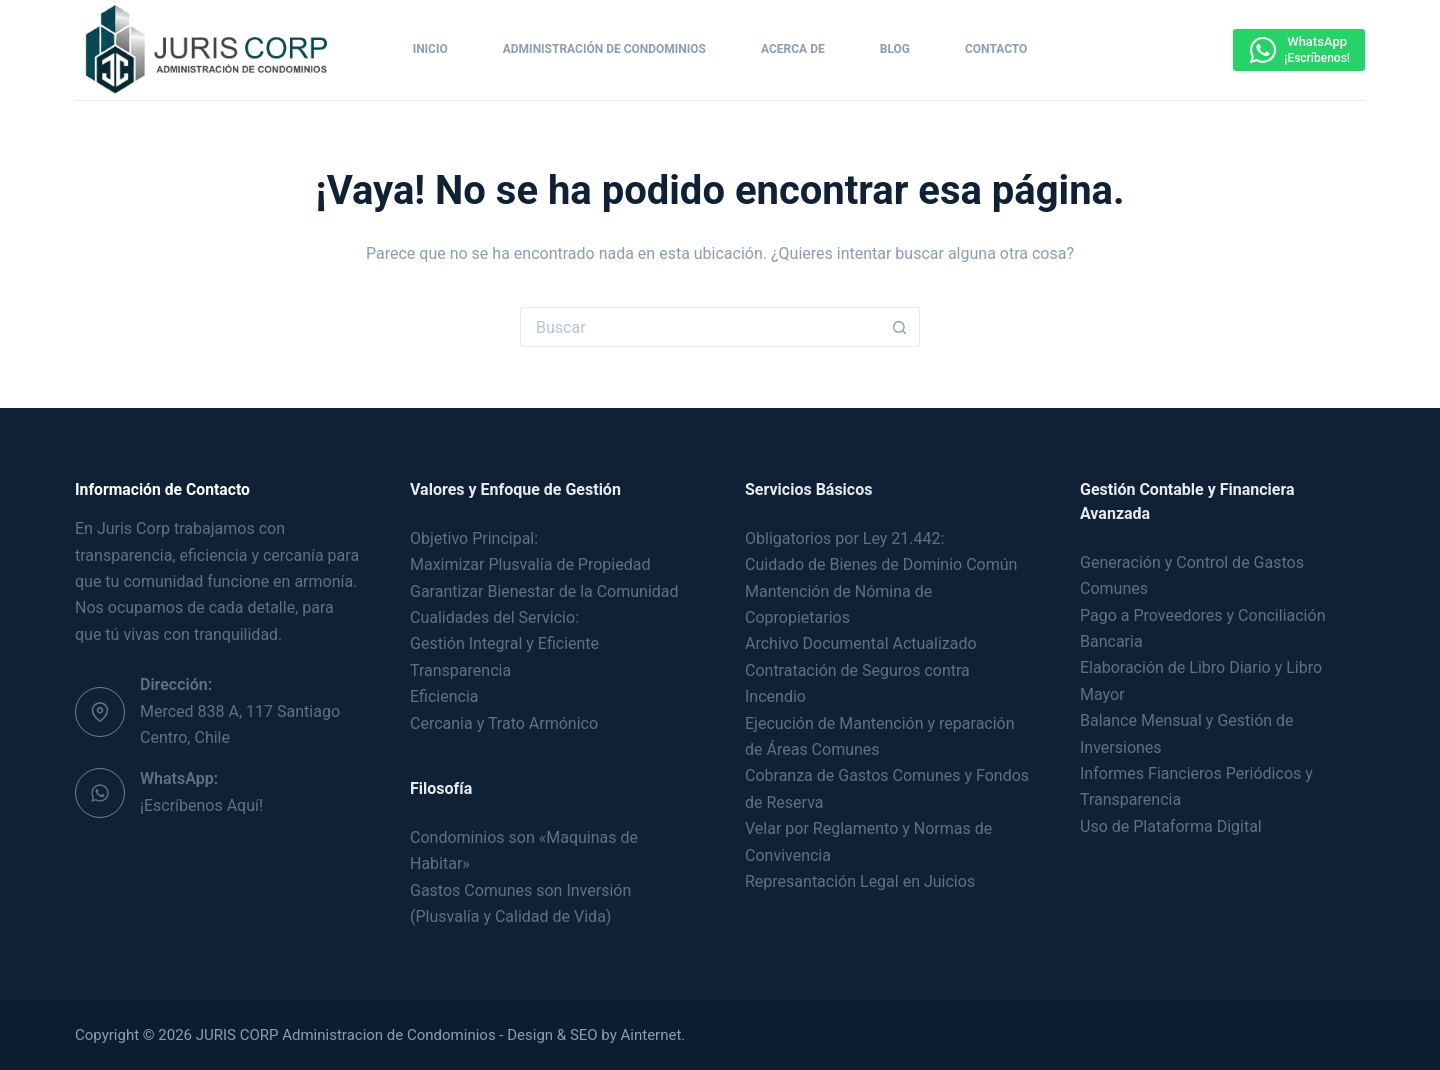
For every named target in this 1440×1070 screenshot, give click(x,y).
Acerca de (793, 49)
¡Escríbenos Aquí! (201, 805)
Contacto (996, 49)
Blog (895, 49)
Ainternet (651, 1035)
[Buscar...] (700, 327)
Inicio (430, 49)
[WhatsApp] (1299, 50)
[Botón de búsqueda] (900, 327)
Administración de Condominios (604, 49)
